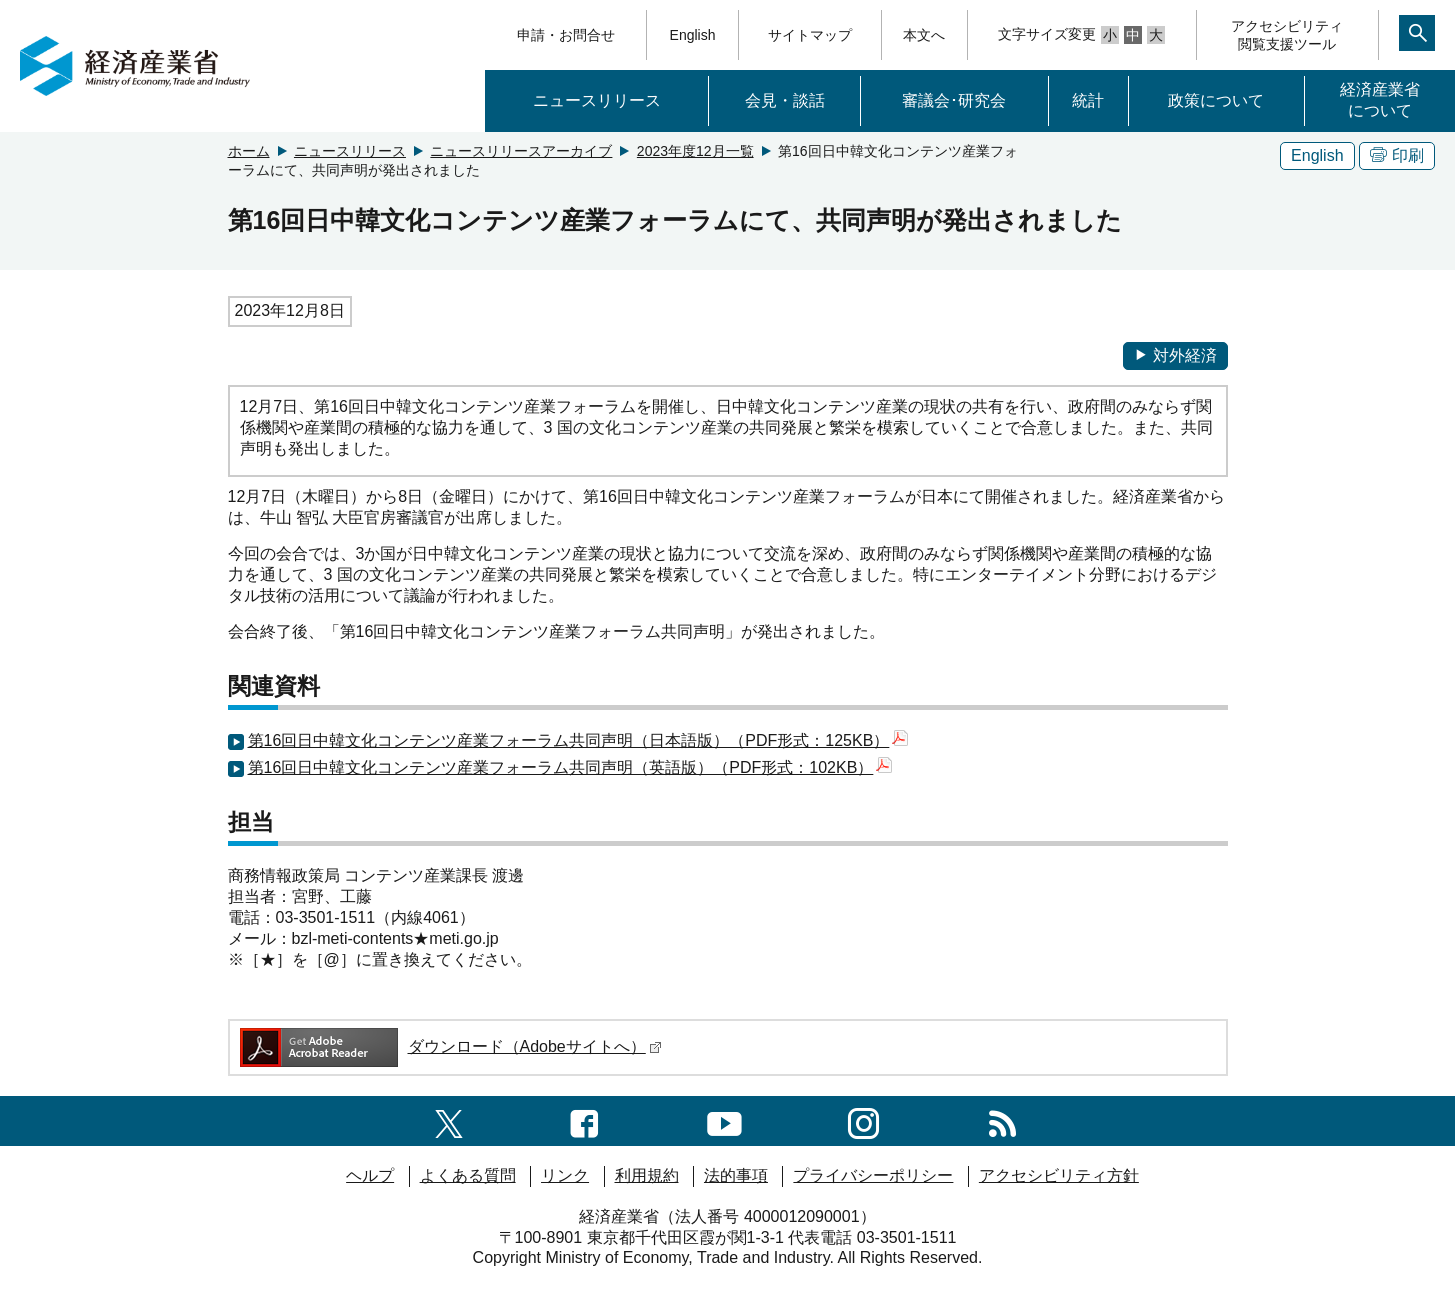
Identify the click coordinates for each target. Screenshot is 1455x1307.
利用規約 (647, 1175)
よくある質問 (468, 1175)
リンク (565, 1175)
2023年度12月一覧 (695, 151)
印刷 (1397, 155)
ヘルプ (370, 1175)
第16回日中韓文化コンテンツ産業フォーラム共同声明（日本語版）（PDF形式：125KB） (578, 740)
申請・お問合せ (566, 35)
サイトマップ (810, 35)
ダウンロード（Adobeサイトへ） (449, 1046)
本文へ (924, 35)
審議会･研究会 (954, 100)
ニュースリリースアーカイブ (521, 151)
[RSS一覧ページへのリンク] (1002, 1120)
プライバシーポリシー (873, 1175)
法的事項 (736, 1175)
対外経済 (1175, 355)
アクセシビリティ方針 (1059, 1175)
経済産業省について (1380, 100)
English (693, 35)
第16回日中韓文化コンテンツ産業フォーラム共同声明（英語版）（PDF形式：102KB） (570, 767)
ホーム (249, 151)
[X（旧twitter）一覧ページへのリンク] (449, 1120)
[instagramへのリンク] (863, 1120)
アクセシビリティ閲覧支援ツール (1287, 35)
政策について (1216, 100)
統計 (1088, 100)
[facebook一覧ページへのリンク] (584, 1120)
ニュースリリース (597, 100)
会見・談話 (785, 100)
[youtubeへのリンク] (724, 1120)
